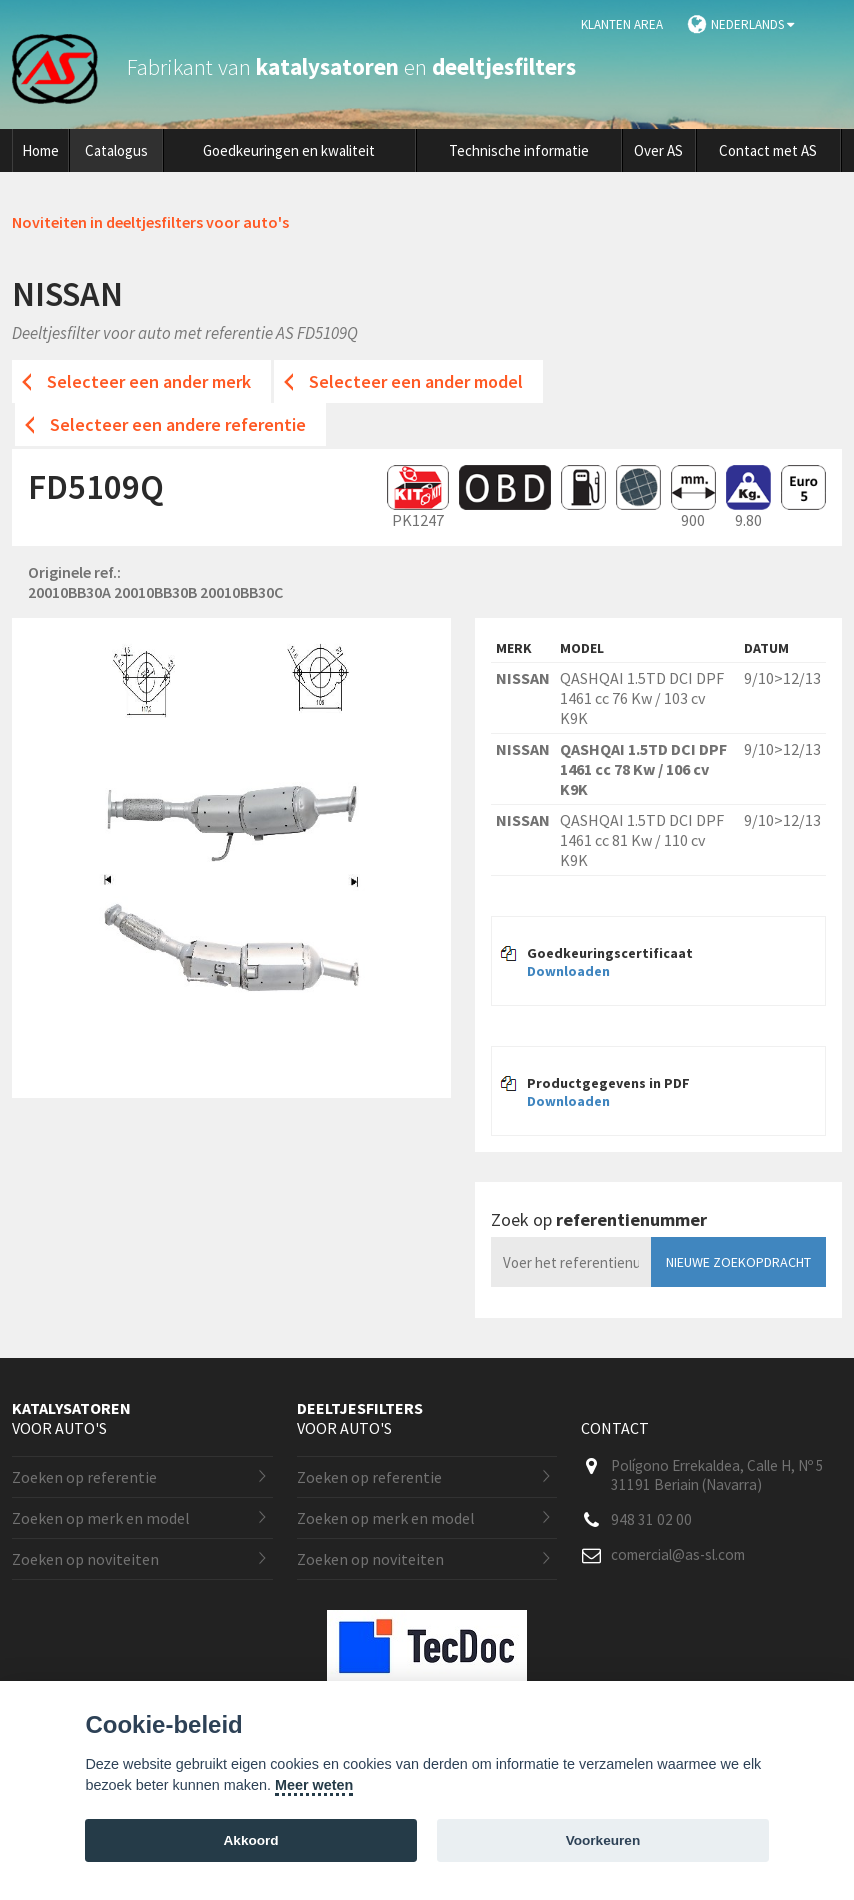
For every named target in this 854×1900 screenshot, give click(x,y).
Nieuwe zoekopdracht (738, 1262)
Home (40, 150)
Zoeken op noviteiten (85, 1559)
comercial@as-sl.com (678, 1554)
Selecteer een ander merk (149, 381)
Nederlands (752, 24)
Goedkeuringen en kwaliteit (289, 150)
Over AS (658, 150)
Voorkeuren (603, 1840)
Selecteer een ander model (416, 381)
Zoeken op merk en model (101, 1518)
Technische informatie (519, 150)
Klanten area (622, 24)
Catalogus (116, 150)
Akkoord (251, 1840)
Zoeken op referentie (84, 1477)
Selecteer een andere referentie (178, 424)
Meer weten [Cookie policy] (314, 1785)
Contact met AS (768, 150)
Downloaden (568, 971)
